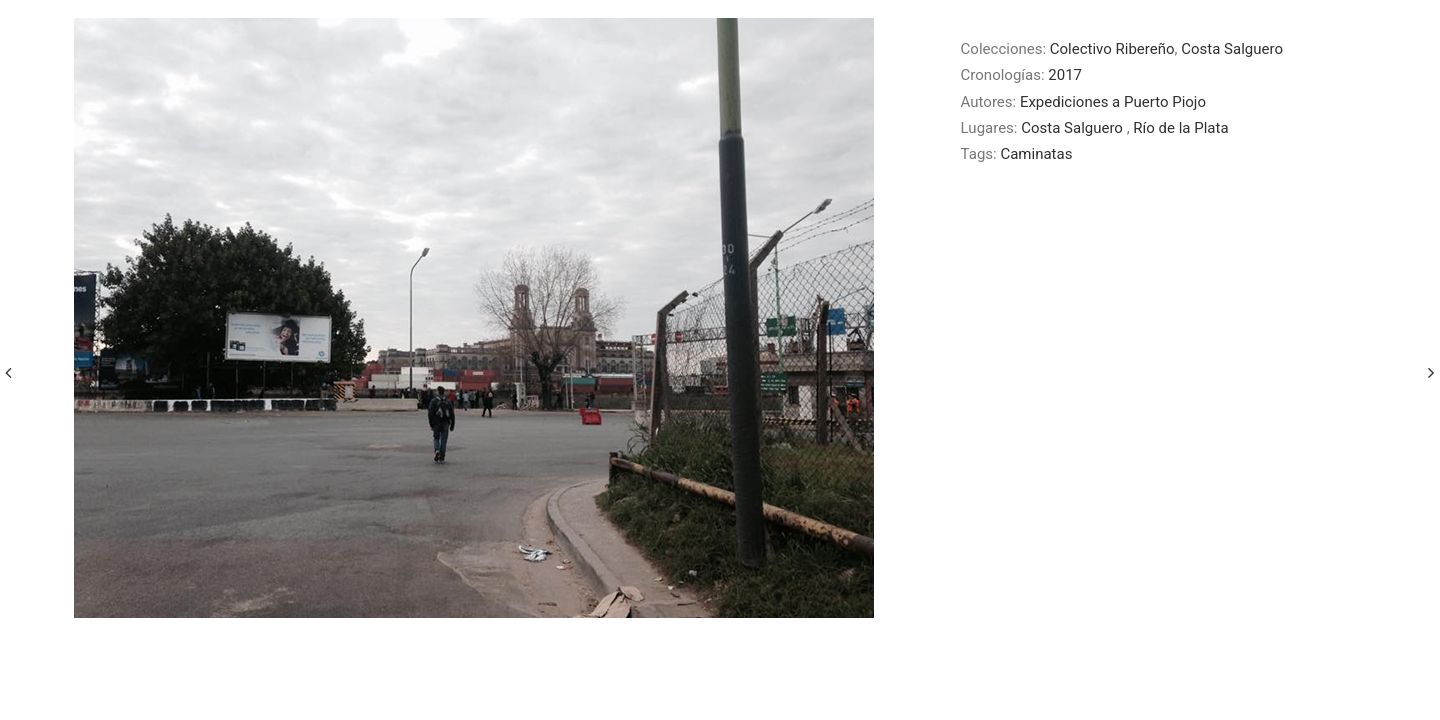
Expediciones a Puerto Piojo (1113, 102)
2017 (1065, 75)
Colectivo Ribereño (1112, 49)
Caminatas (1036, 154)
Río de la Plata (1180, 128)
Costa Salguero (1232, 49)
